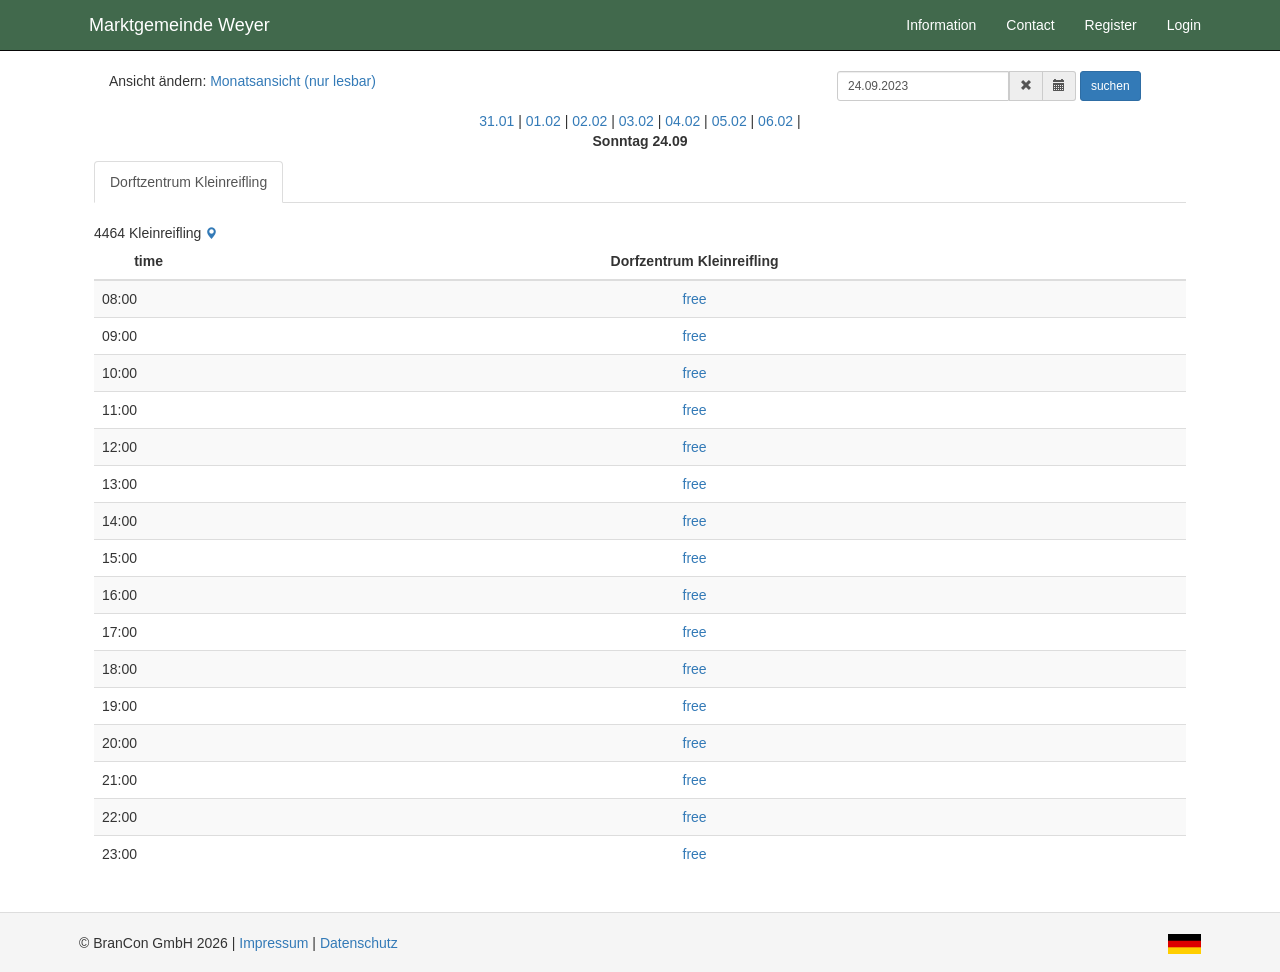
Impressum (273, 943)
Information (941, 25)
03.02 (636, 121)
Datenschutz (359, 943)
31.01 (496, 121)
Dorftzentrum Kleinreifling (188, 182)
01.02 (543, 121)
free (695, 299)
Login (1184, 25)
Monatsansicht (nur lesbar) (293, 81)
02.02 (589, 121)
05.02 (729, 121)
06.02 (775, 121)
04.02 (682, 121)
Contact (1030, 25)
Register (1111, 25)
